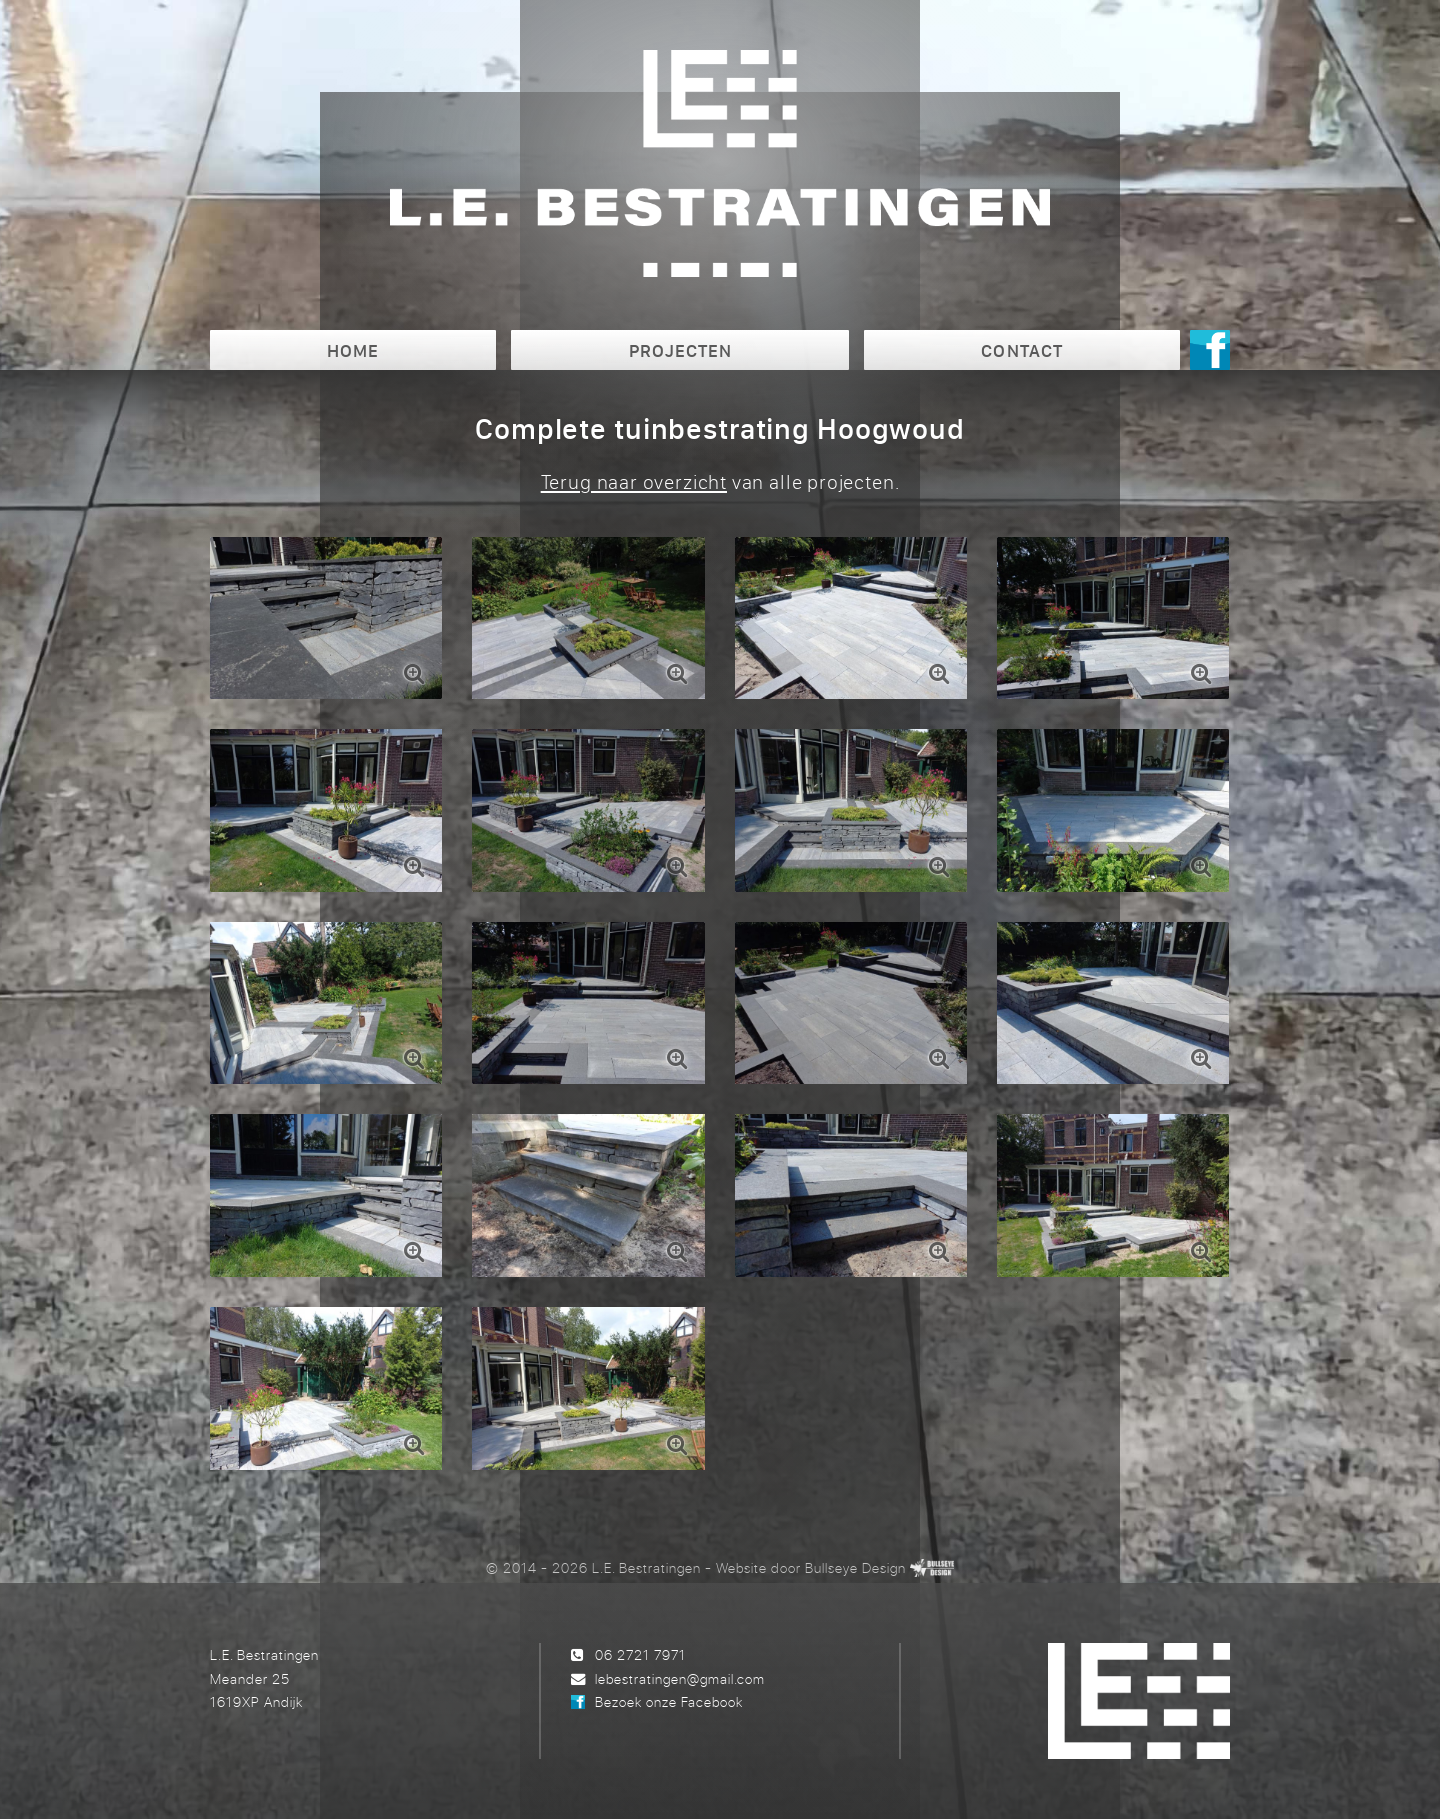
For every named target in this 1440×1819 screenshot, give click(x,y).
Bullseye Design (855, 1567)
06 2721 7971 (640, 1654)
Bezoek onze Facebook (669, 1701)
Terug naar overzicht (634, 481)
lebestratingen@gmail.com (680, 1678)
